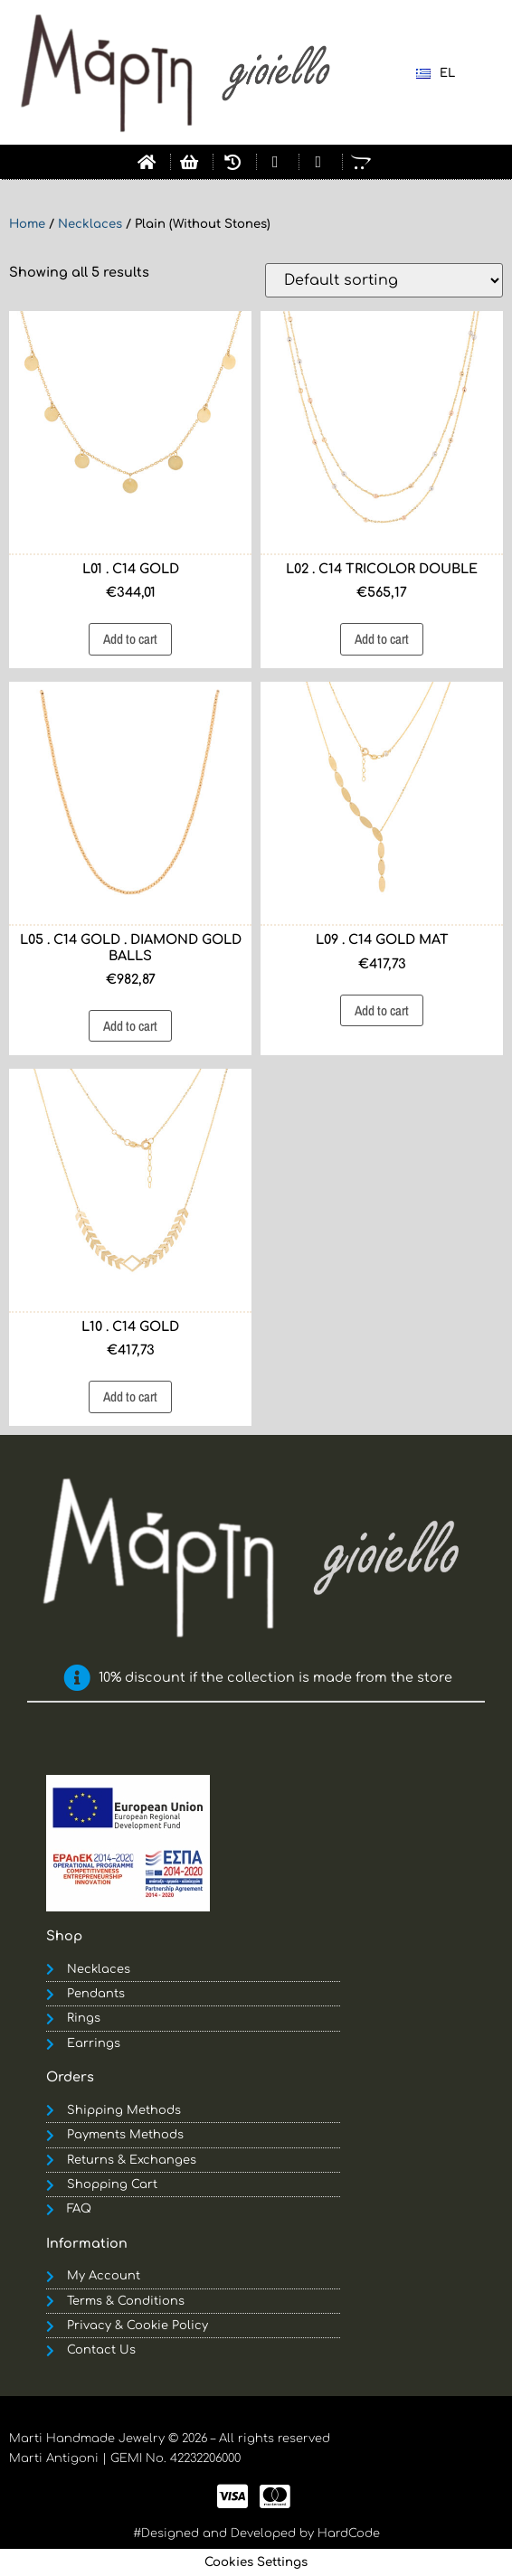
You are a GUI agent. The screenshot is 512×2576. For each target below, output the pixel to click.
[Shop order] (384, 280)
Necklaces (90, 224)
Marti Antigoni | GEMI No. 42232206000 (125, 2458)
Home (27, 224)
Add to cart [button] (130, 638)
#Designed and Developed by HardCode (256, 2533)
